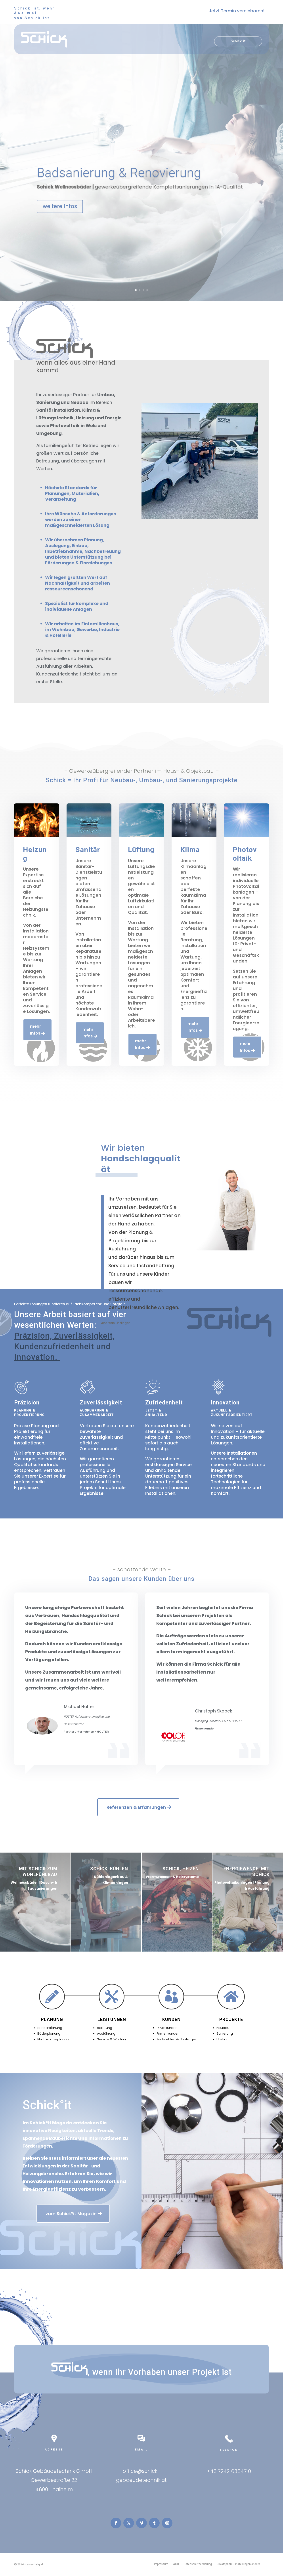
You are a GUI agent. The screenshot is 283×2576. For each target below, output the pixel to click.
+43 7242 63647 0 (229, 2471)
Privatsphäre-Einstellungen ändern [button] (238, 2564)
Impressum (161, 2564)
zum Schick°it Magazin (71, 2214)
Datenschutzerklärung (198, 2564)
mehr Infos (35, 1055)
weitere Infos (60, 206)
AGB (176, 2564)
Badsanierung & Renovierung (119, 172)
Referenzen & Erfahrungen (136, 1817)
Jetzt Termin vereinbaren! (236, 11)
